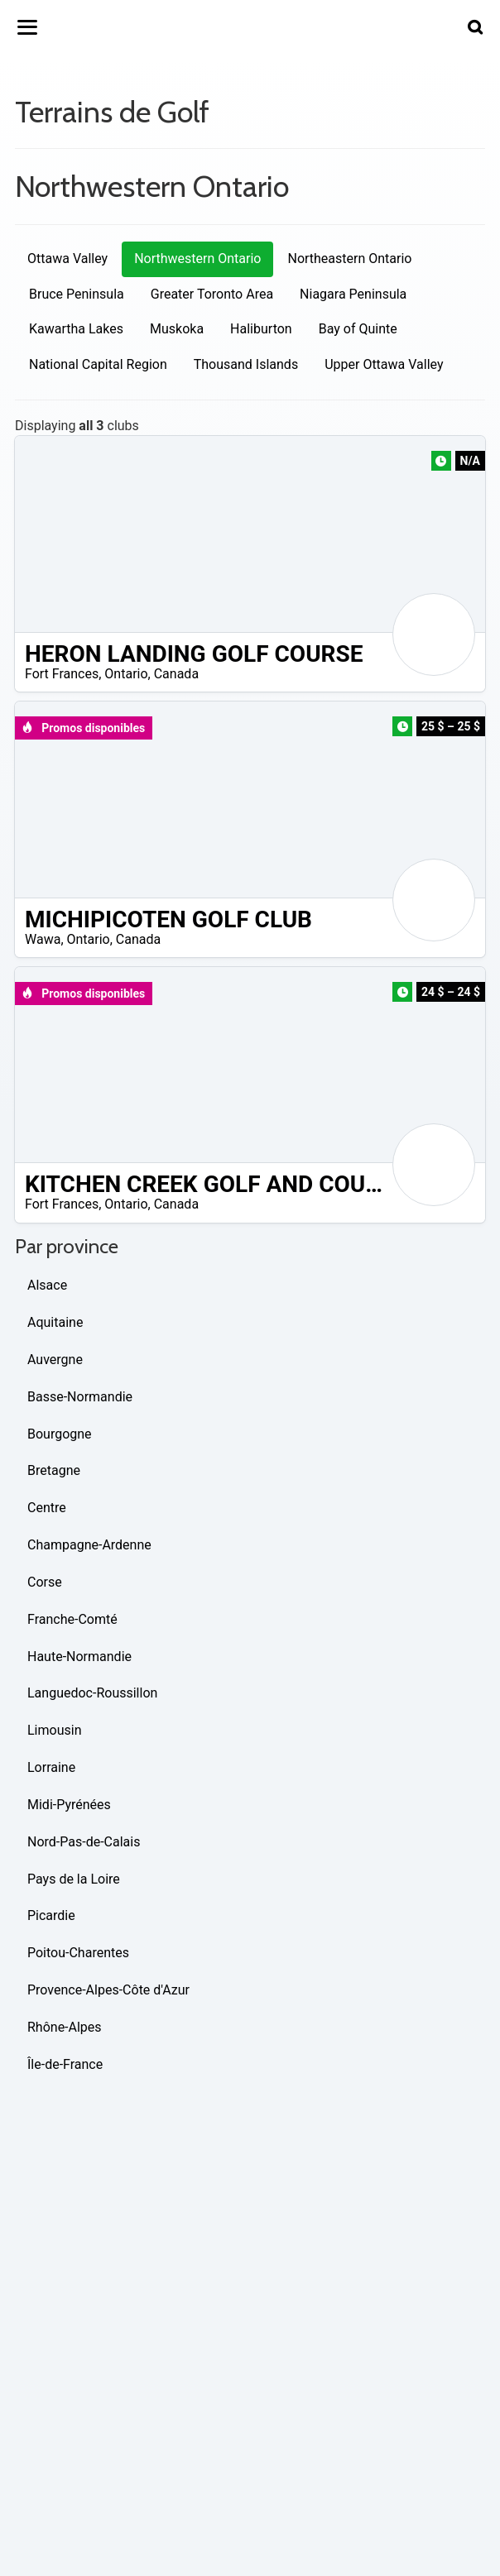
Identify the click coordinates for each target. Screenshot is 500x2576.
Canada (176, 674)
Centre (46, 1507)
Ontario (125, 674)
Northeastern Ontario (349, 258)
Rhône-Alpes (64, 2027)
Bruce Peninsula (76, 294)
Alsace (47, 1285)
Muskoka (177, 329)
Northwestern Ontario (197, 258)
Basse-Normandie (79, 1397)
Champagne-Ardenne (89, 1545)
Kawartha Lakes (76, 329)
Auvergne (55, 1359)
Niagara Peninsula (353, 294)
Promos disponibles (83, 728)
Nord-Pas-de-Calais (83, 1842)
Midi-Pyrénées (69, 1804)
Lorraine (51, 1767)
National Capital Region (98, 364)
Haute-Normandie (79, 1656)
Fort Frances (62, 674)
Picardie (51, 1915)
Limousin (54, 1730)
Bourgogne (59, 1434)
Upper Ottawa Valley (384, 364)
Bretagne (53, 1470)
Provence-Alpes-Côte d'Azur (108, 1990)
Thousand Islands (246, 364)
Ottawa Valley (67, 258)
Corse (44, 1582)
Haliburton (261, 329)
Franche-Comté (72, 1619)
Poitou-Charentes (78, 1953)
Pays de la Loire (73, 1879)
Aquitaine (55, 1322)
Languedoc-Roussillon (92, 1693)
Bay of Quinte (358, 329)
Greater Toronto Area (212, 294)
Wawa (42, 939)
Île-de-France (65, 2064)
